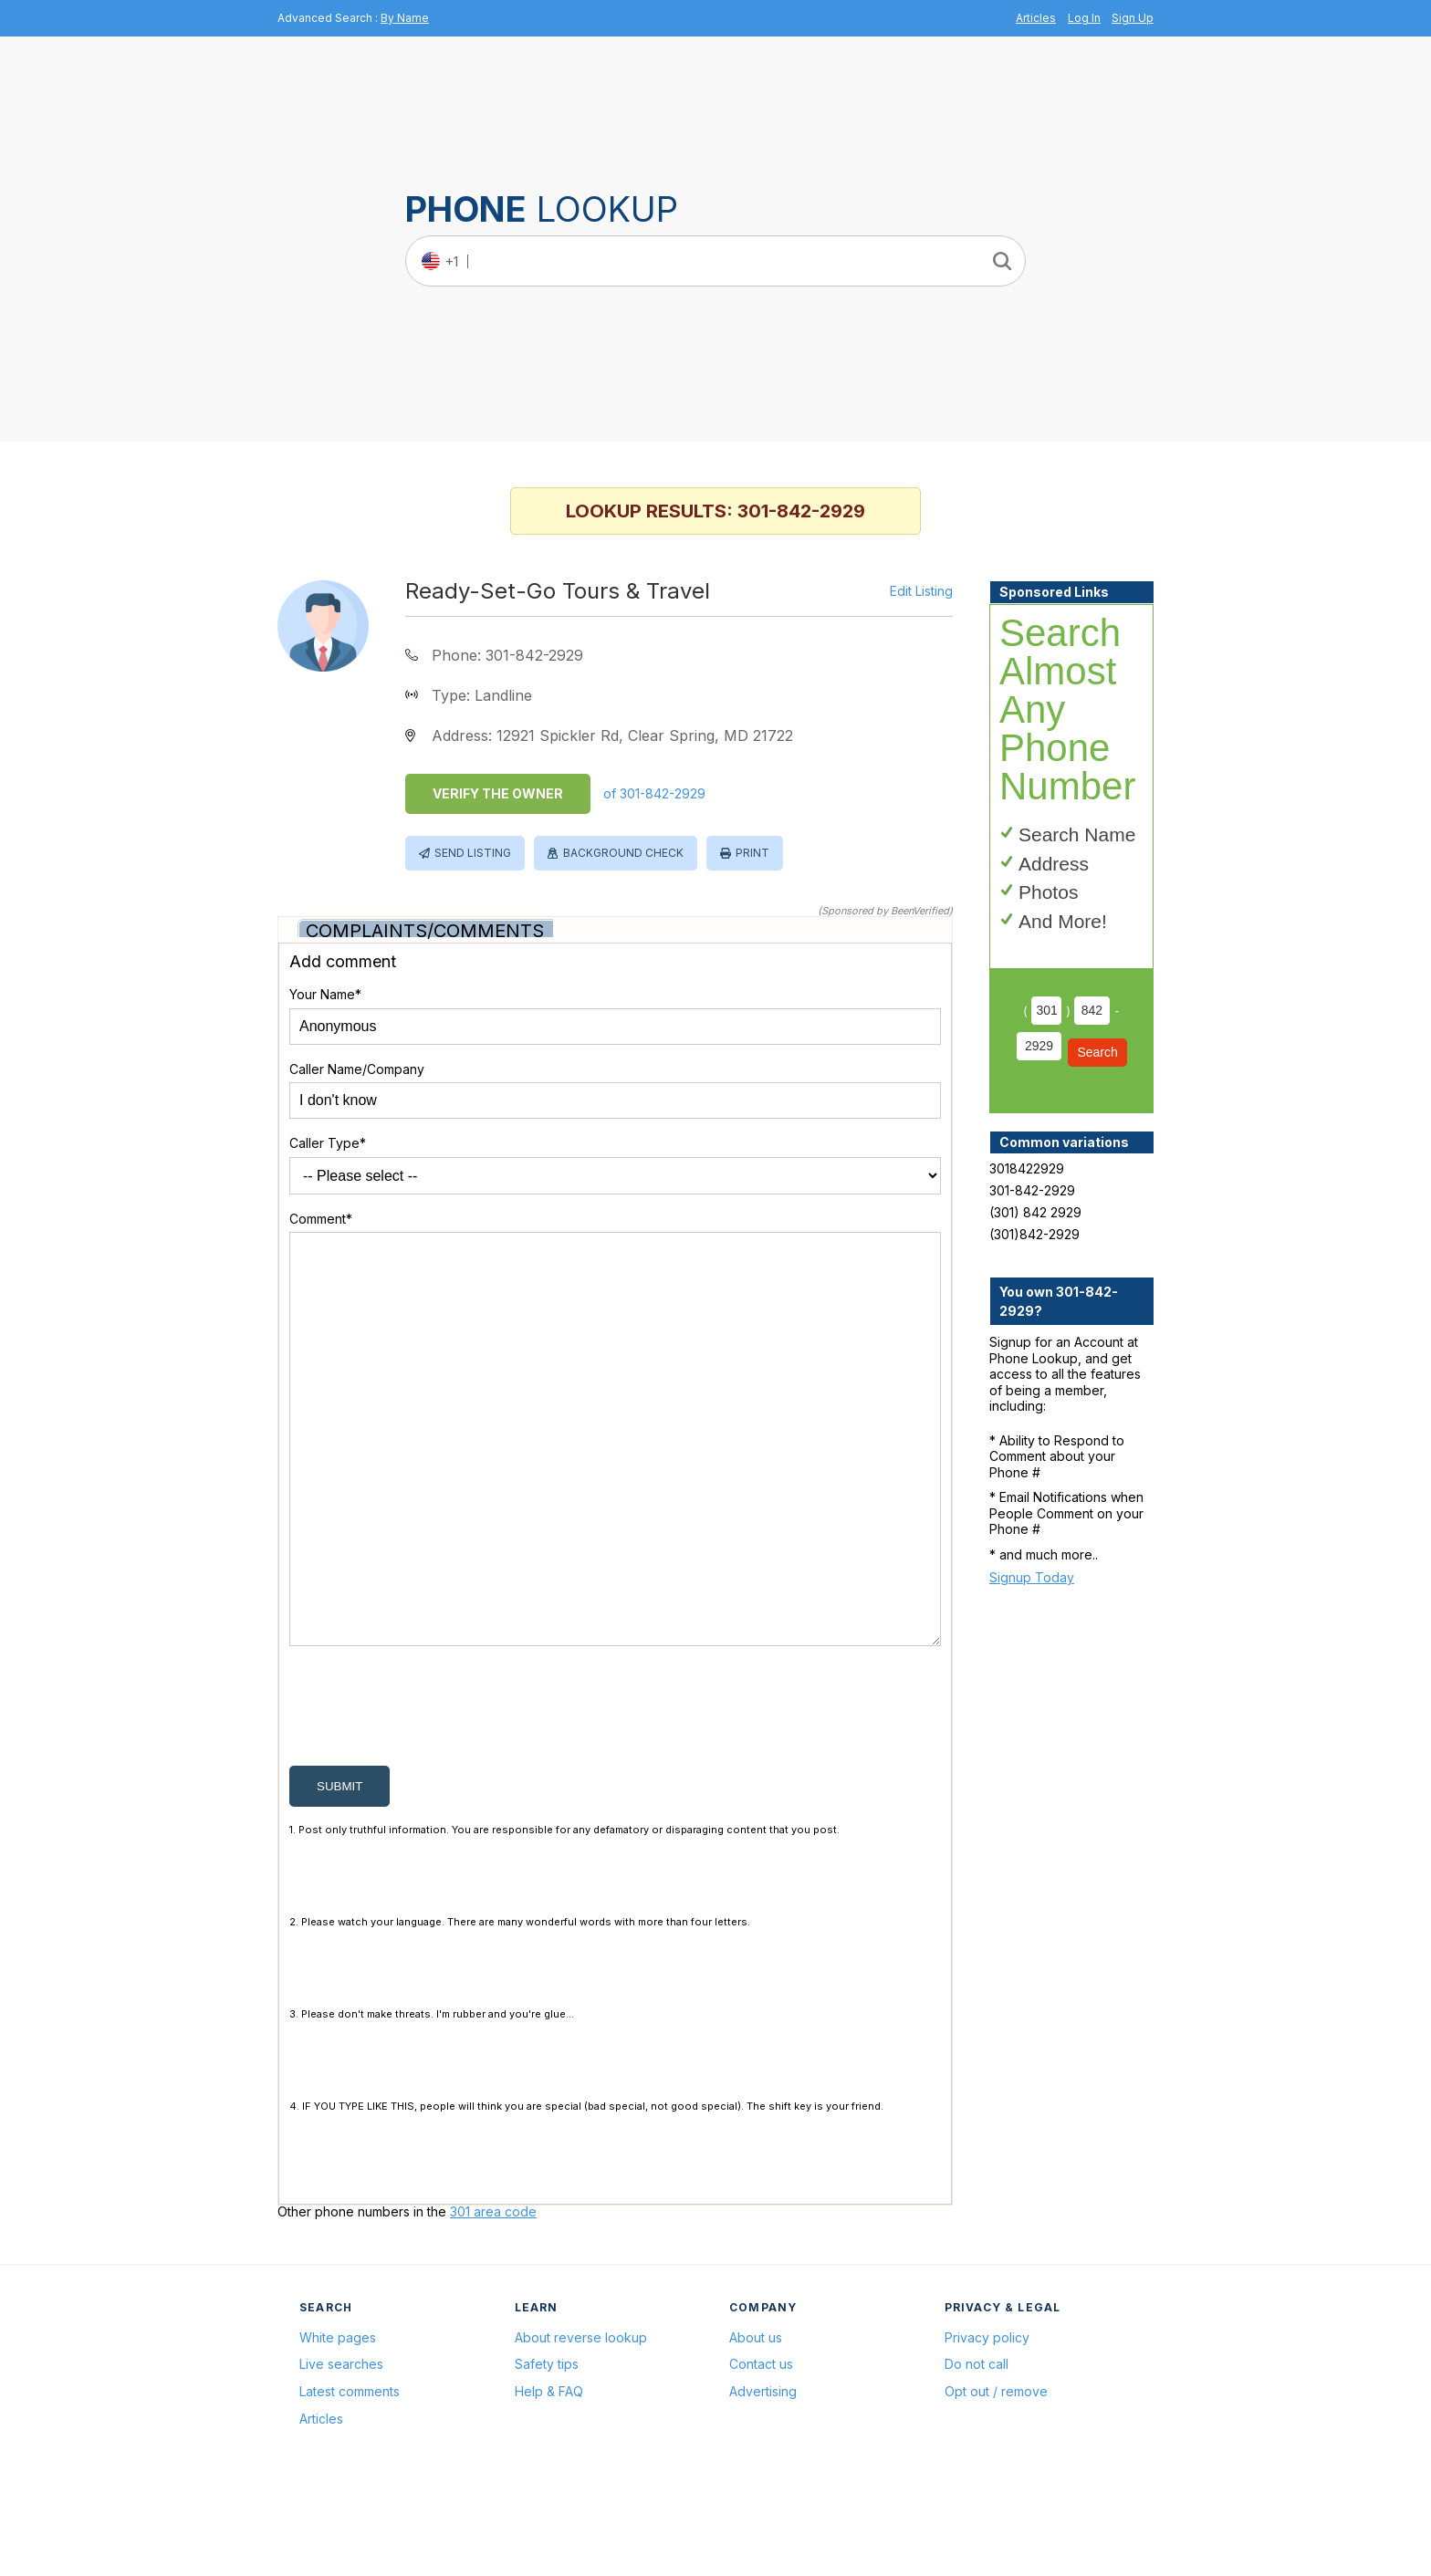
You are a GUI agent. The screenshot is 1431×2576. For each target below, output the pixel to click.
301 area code (493, 2299)
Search (1097, 1052)
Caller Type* (327, 1143)
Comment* (320, 1218)
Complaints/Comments (425, 931)
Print (752, 853)
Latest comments (349, 2479)
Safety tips (547, 2451)
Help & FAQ (549, 2479)
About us (755, 2425)
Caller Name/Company (356, 1069)
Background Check (623, 853)
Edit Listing (921, 591)
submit (339, 1874)
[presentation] (428, 1797)
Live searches (341, 2451)
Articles (1036, 18)
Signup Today (1031, 1577)
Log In (1084, 18)
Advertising (763, 2479)
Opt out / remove (996, 2479)
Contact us (761, 2451)
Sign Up (1133, 18)
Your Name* (325, 994)
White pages (337, 2425)
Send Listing (472, 853)
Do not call (976, 2451)
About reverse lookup (581, 2425)
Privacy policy (987, 2425)
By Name (405, 18)
